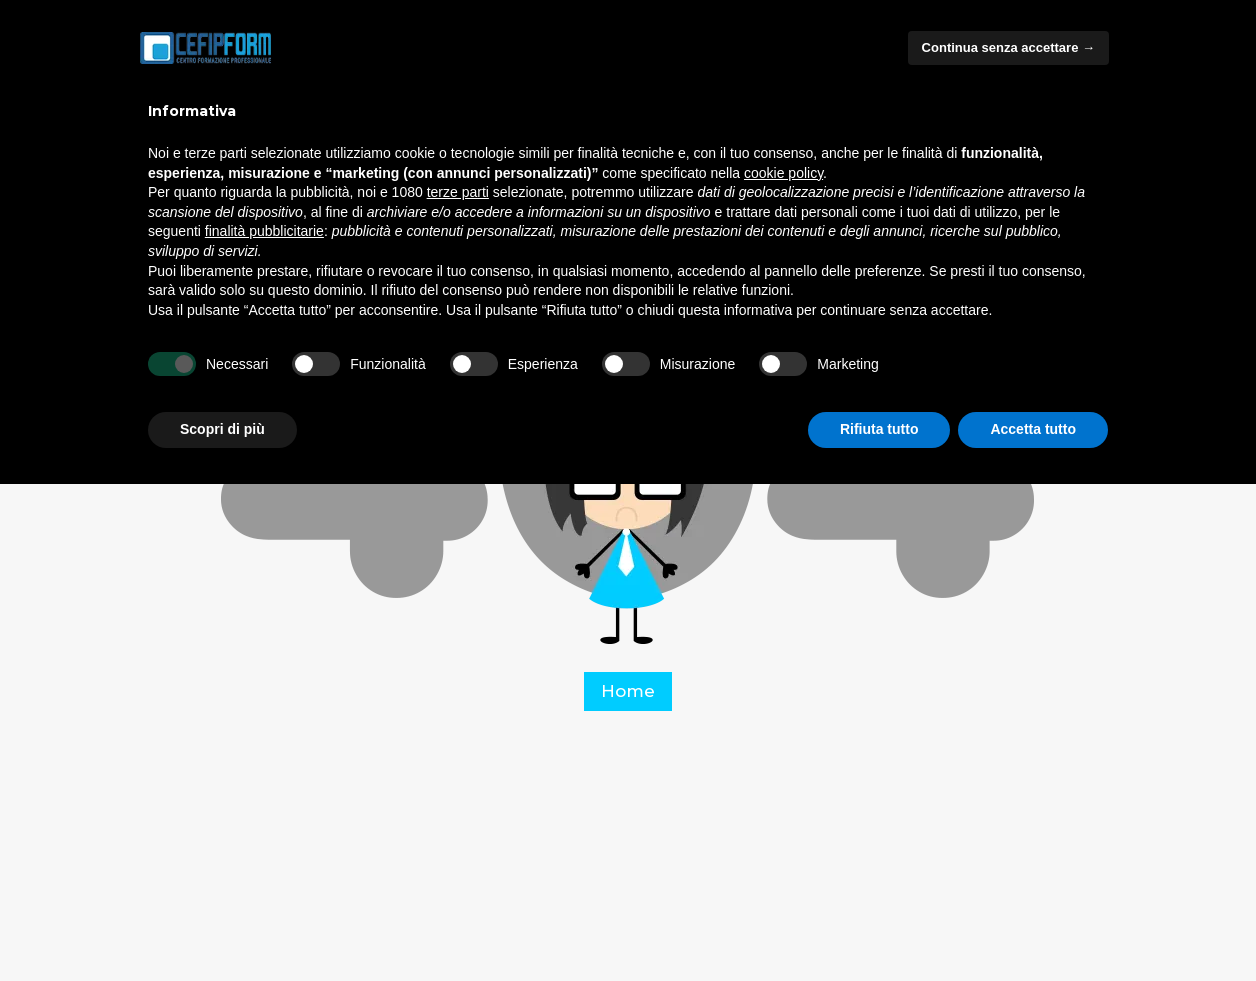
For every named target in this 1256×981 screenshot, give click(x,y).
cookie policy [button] (783, 173)
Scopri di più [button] (222, 429)
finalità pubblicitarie (264, 231)
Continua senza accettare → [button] (1008, 47)
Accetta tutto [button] (1033, 429)
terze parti (458, 192)
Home (628, 691)
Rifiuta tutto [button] (879, 429)
